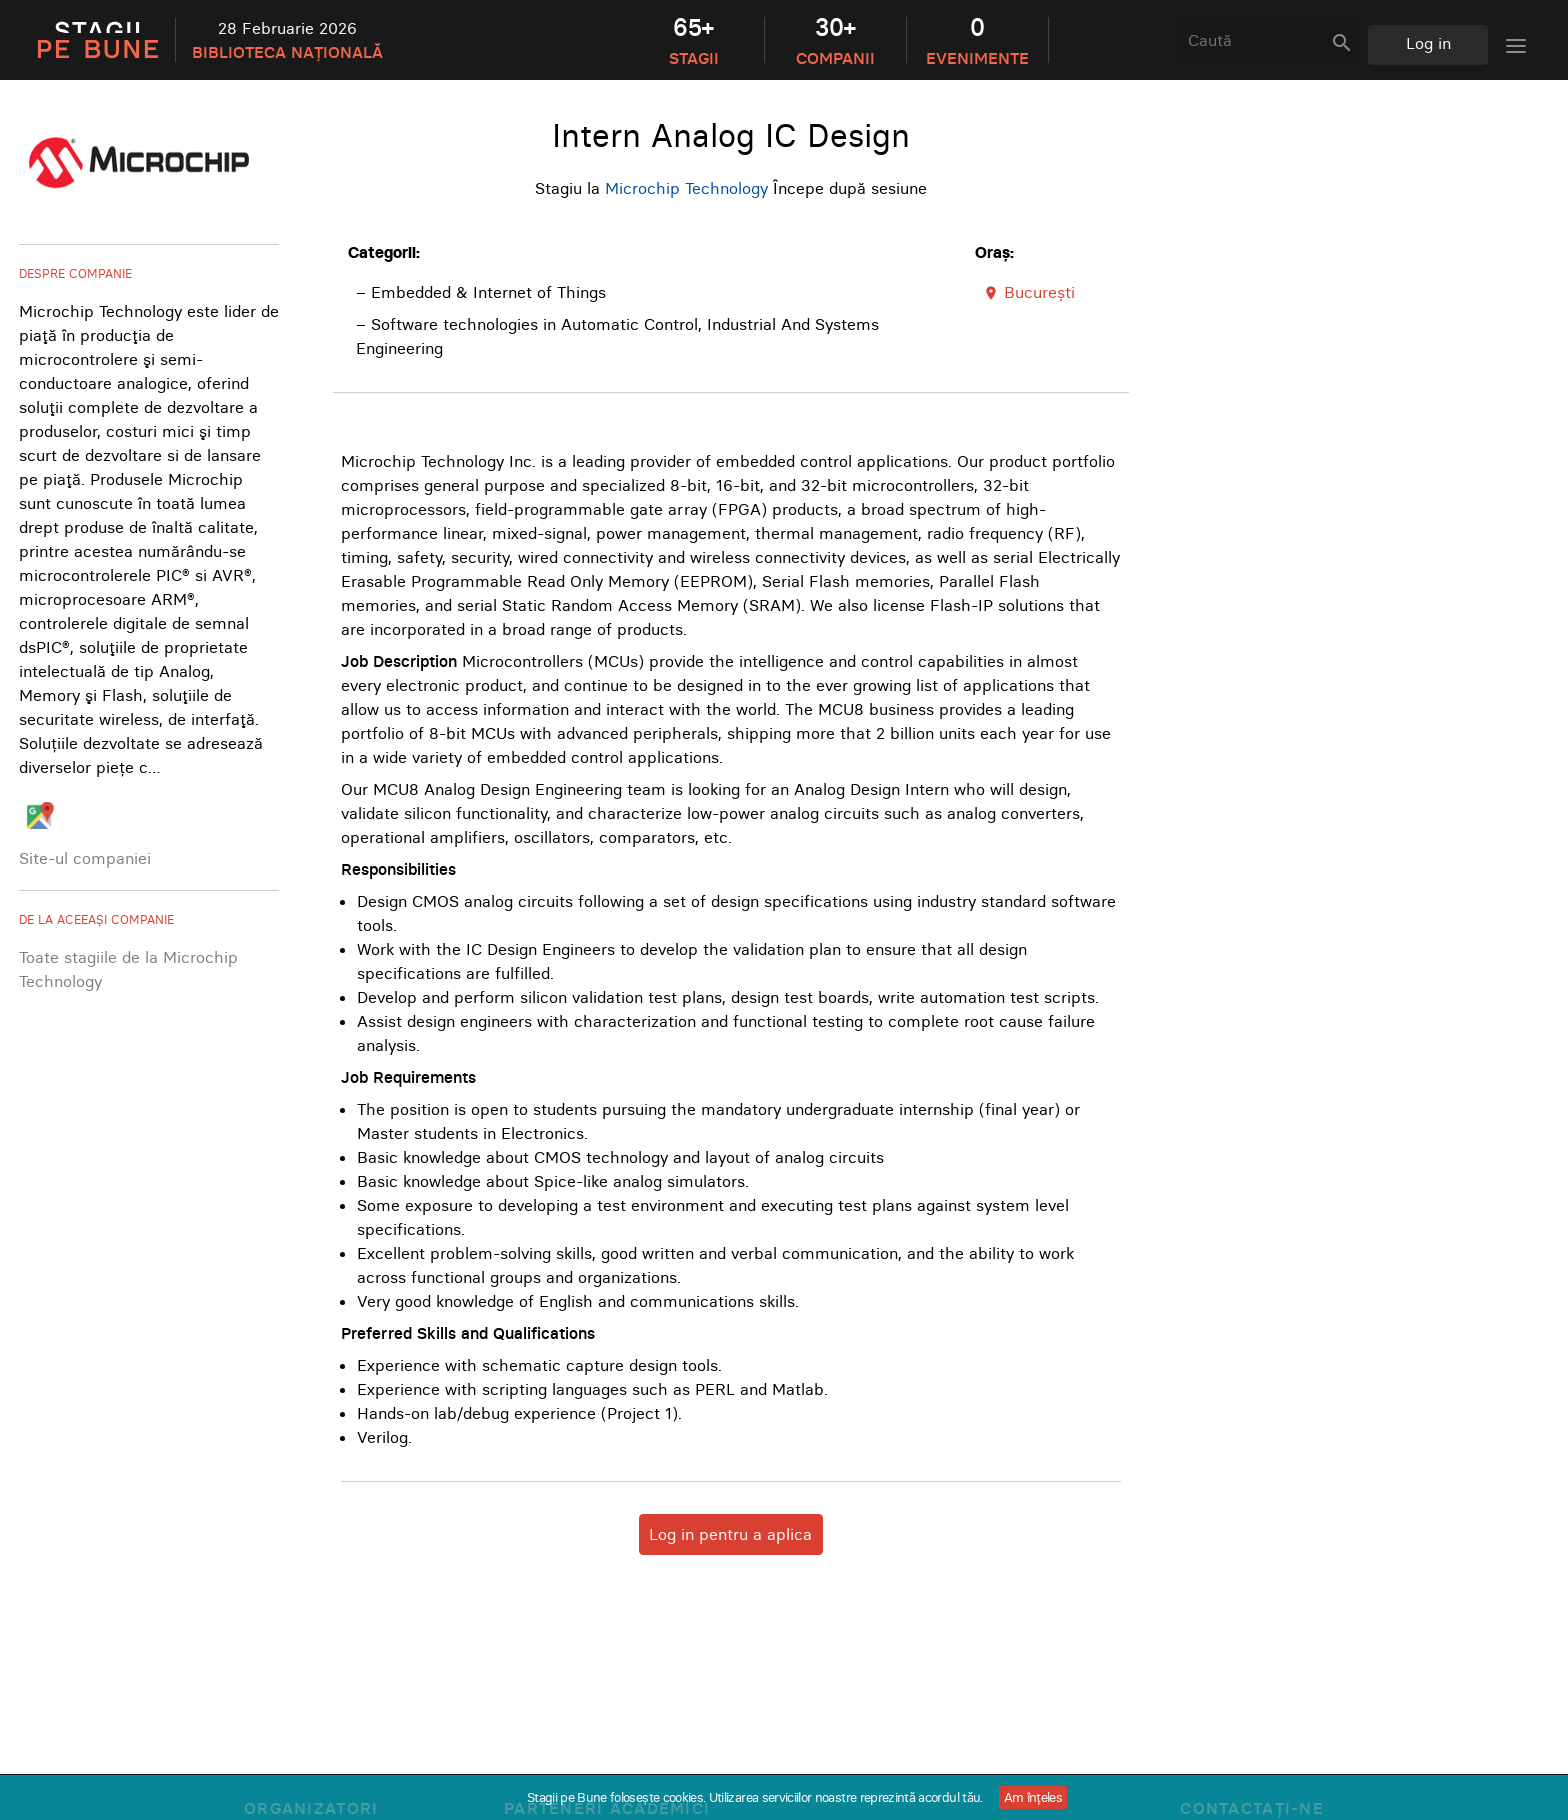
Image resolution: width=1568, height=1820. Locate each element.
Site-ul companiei (85, 858)
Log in (1428, 43)
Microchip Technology (686, 188)
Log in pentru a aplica (730, 1534)
